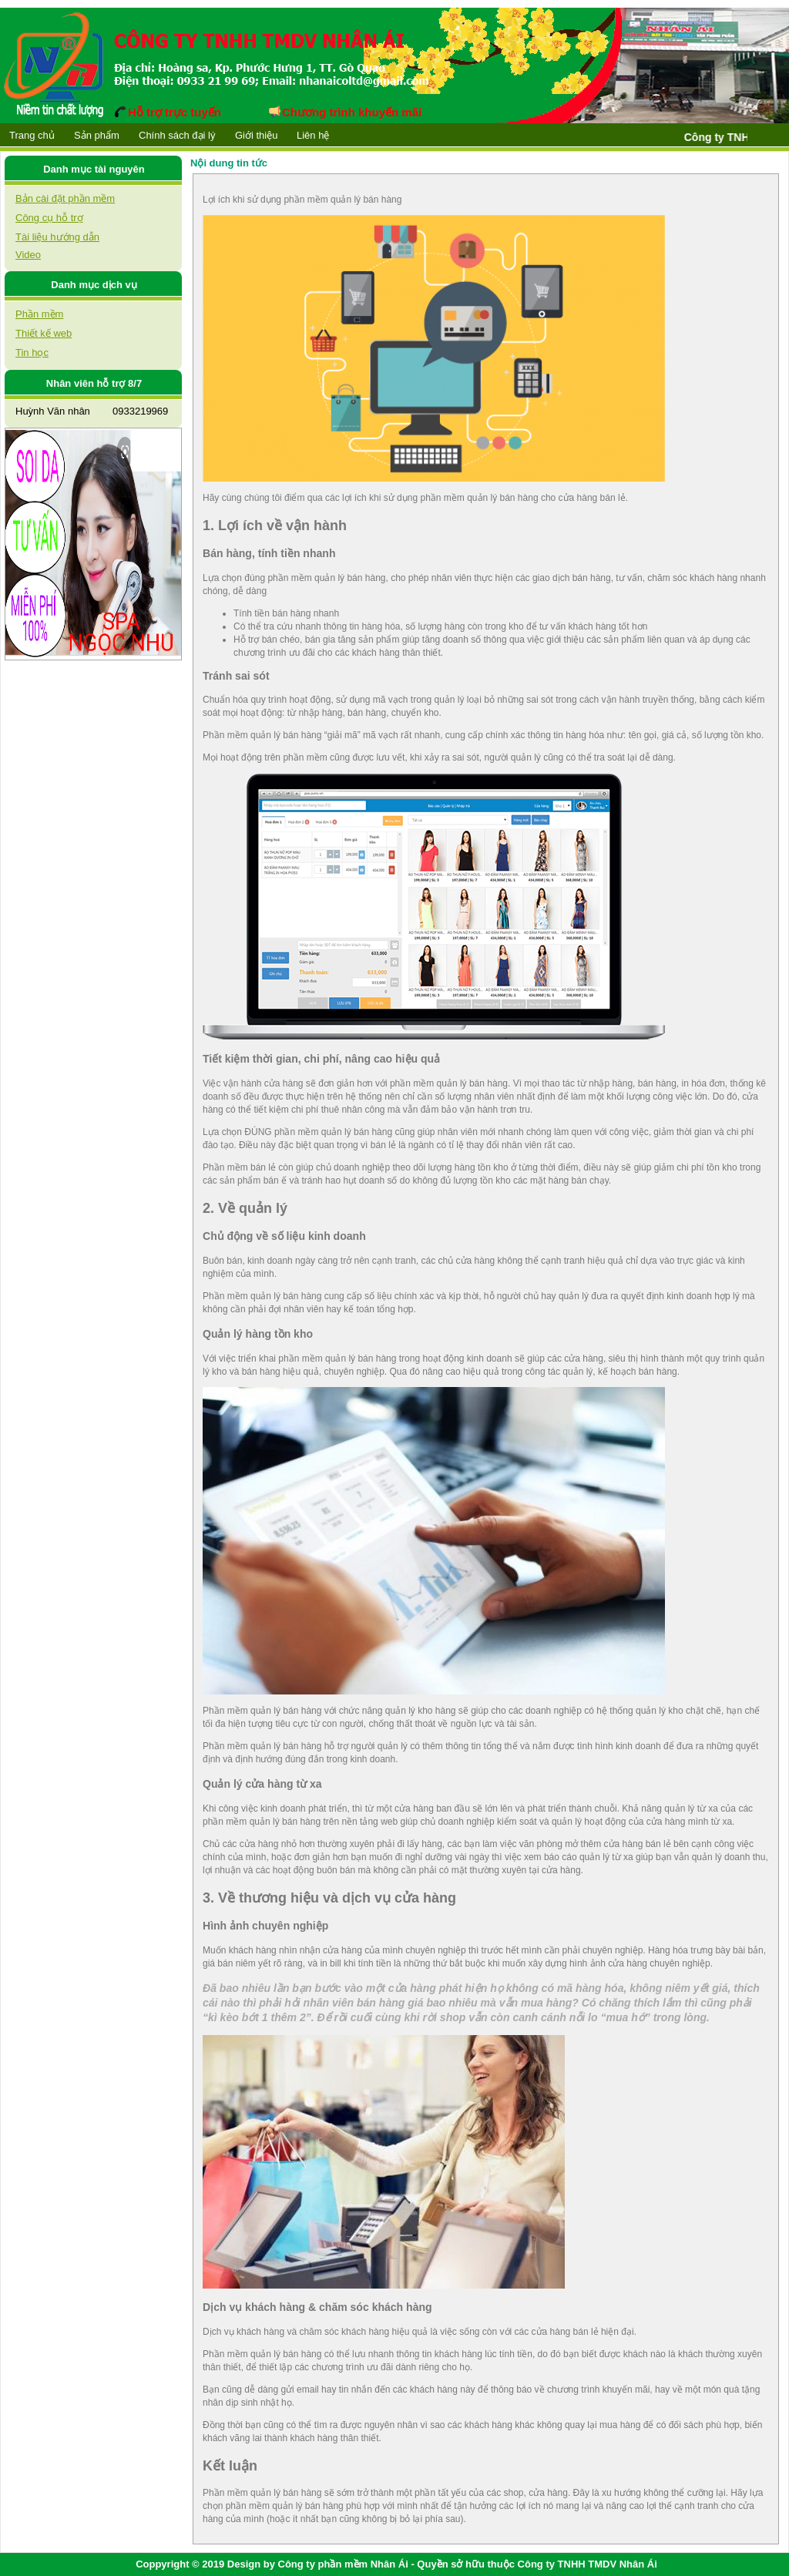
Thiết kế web (43, 333)
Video (28, 254)
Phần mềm (39, 314)
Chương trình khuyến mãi (345, 112)
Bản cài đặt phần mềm (65, 198)
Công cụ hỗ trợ (49, 217)
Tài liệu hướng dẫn (57, 237)
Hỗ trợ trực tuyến (168, 112)
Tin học (32, 352)
